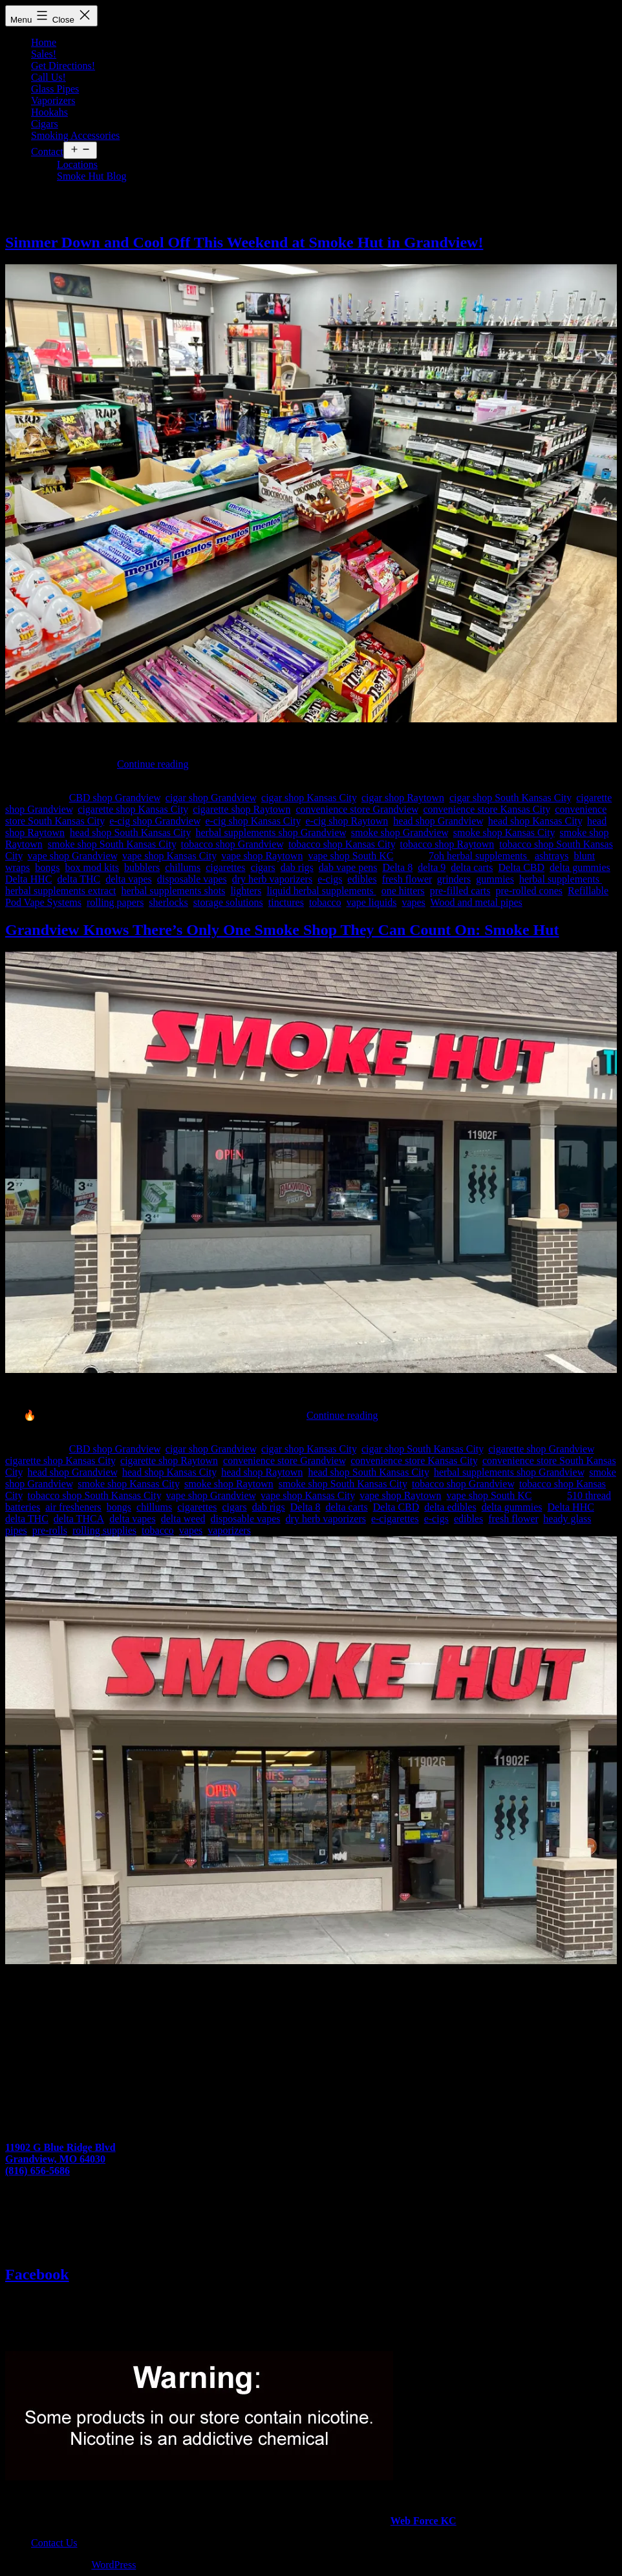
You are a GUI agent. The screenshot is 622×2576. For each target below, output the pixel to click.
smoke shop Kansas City (504, 832)
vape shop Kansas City (169, 855)
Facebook (37, 2274)
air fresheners (73, 1507)
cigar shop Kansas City (308, 797)
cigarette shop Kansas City (133, 809)
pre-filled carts (460, 890)
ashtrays (551, 855)
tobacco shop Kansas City (341, 844)
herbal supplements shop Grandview (271, 832)
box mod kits (92, 867)
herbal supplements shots (174, 890)
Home (43, 42)
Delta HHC (28, 879)
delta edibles (450, 1507)
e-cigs (329, 879)
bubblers (142, 867)
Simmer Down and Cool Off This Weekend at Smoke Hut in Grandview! (244, 242)
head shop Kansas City (535, 820)
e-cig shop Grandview (154, 820)
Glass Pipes (55, 88)
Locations (77, 164)
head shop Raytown (262, 1472)
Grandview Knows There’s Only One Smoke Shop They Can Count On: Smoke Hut (282, 929)
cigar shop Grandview (211, 797)
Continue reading (153, 764)
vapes (413, 902)
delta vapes (128, 879)
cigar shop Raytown (402, 797)
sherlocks (168, 902)
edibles (361, 879)
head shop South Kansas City (130, 832)
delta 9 (431, 867)
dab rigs (297, 867)
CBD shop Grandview (114, 797)
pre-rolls (49, 1530)
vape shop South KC (350, 855)
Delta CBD (522, 867)
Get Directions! (63, 65)
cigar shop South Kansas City (510, 797)
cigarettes (225, 867)
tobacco (325, 902)
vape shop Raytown (262, 855)
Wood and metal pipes (476, 902)
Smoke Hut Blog (92, 176)
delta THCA (79, 1518)
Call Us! (48, 77)
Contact (47, 151)
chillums (182, 867)
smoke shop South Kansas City (112, 844)
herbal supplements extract (60, 890)
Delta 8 (397, 867)
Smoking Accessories (75, 135)
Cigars (44, 123)
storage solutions (228, 902)
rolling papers (115, 902)
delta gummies (580, 867)
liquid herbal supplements (321, 890)
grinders (454, 879)
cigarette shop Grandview (541, 1448)
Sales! (43, 53)
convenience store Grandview (356, 809)
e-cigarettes (395, 1518)
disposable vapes (192, 879)
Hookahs (49, 112)
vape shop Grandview (72, 855)
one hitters (403, 890)
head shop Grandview (437, 820)
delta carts (472, 867)
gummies (495, 879)
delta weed (183, 1518)
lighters (245, 890)
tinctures (286, 902)
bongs (47, 867)
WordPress (113, 2564)
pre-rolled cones (529, 890)
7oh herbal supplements (479, 855)
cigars (263, 867)
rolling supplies (104, 1530)
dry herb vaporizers (272, 879)
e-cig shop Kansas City (252, 820)
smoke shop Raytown (228, 1483)
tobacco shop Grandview (232, 844)
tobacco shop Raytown (447, 844)
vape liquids (372, 902)
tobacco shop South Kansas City (94, 1495)
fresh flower (407, 879)
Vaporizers (53, 100)
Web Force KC (423, 2520)
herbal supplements (560, 879)
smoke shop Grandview (399, 832)
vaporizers (229, 1530)
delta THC (78, 879)
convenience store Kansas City (487, 809)
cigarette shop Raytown (241, 809)
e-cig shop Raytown (346, 820)
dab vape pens (348, 867)
